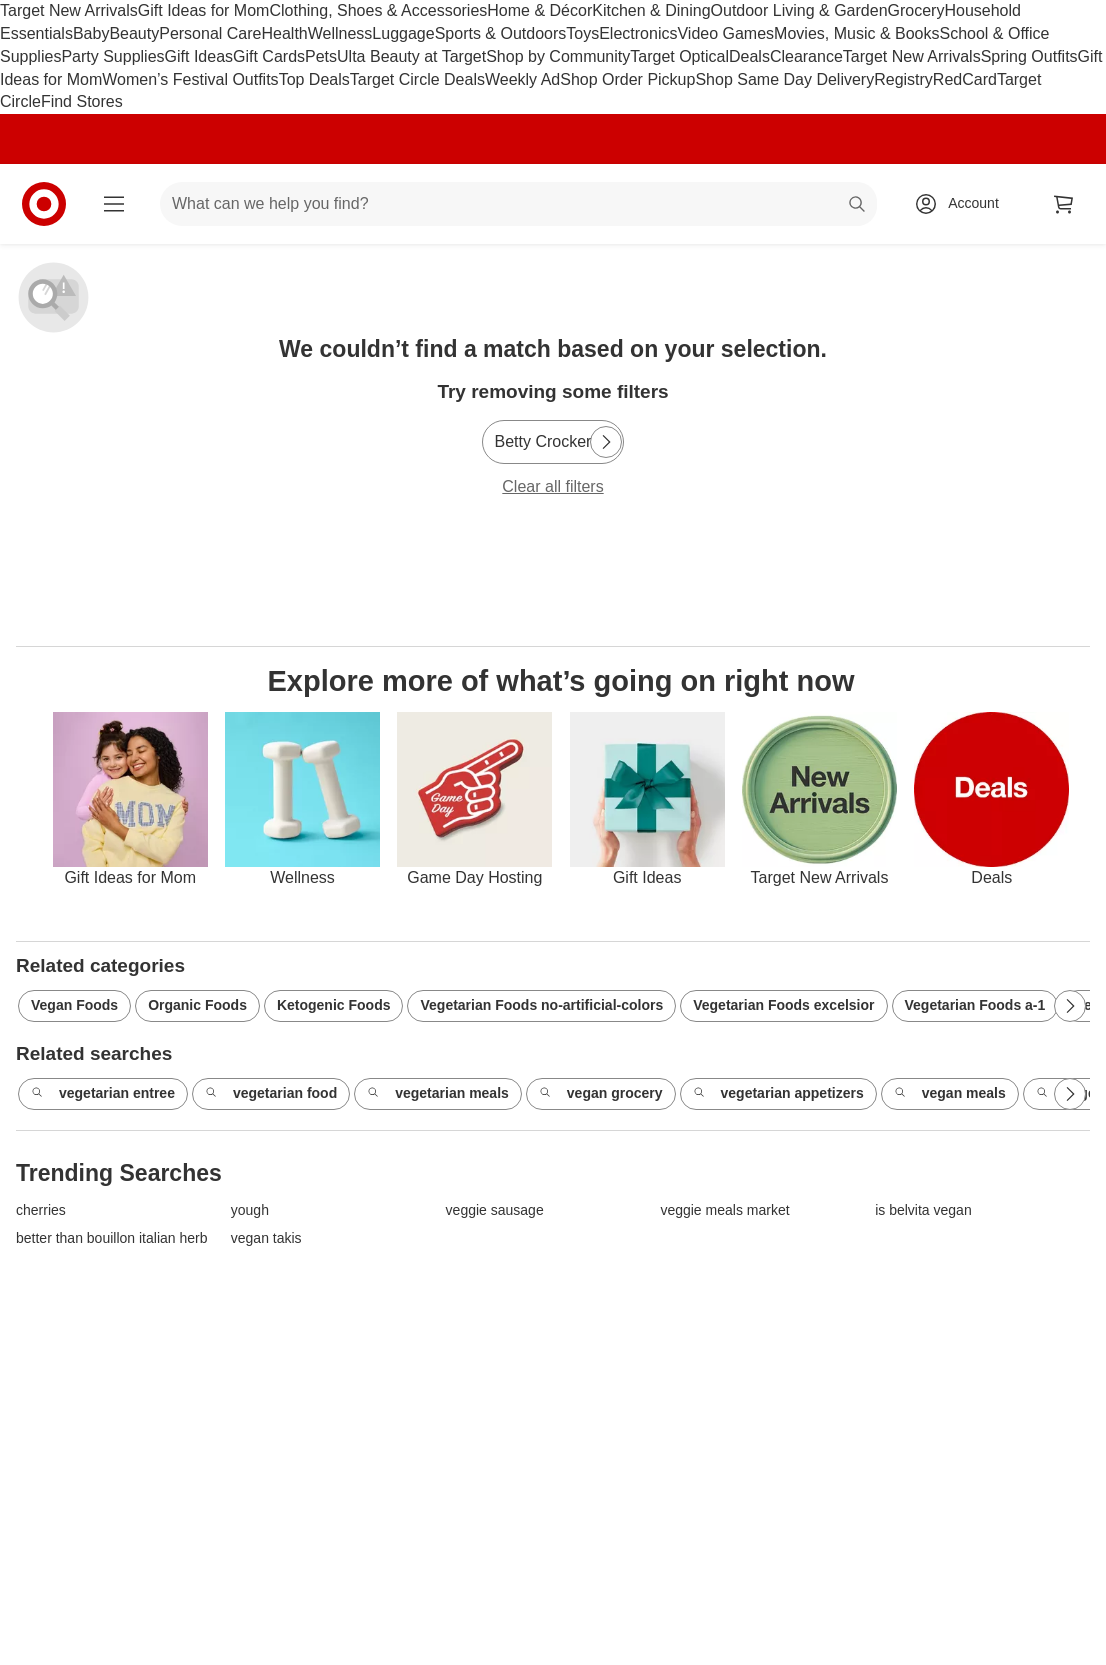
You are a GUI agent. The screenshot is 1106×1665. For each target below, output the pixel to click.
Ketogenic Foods (334, 1005)
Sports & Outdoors (501, 33)
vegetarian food (271, 1094)
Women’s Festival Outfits (190, 79)
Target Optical (679, 56)
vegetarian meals (438, 1094)
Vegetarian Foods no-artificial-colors (541, 1005)
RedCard (965, 79)
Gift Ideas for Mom (204, 10)
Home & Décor (539, 10)
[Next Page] (606, 442)
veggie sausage (495, 1210)
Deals (749, 56)
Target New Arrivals (69, 10)
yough (250, 1210)
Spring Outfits (1029, 56)
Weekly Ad (522, 79)
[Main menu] (114, 204)
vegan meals (950, 1094)
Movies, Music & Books (856, 33)
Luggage (403, 33)
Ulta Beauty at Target (411, 56)
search (858, 205)
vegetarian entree (103, 1094)
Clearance (806, 56)
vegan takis (266, 1238)
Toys (582, 33)
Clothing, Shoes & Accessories (378, 10)
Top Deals (314, 79)
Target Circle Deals (417, 79)
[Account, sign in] (963, 204)
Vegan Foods (74, 1005)
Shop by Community (558, 56)
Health (284, 33)
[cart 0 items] (1064, 204)
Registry (903, 79)
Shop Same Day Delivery (784, 79)
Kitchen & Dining (651, 10)
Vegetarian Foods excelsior (783, 1005)
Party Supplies (112, 56)
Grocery (916, 10)
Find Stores (82, 101)
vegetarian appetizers (778, 1094)
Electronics (638, 33)
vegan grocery (601, 1094)
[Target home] (44, 204)
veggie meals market (724, 1210)
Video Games (725, 33)
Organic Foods (197, 1005)
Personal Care (210, 33)
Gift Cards (269, 56)
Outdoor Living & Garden (799, 10)
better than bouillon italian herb (111, 1238)
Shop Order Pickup (627, 79)
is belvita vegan (923, 1210)
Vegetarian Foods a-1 (975, 1005)
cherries (41, 1210)
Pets (321, 56)
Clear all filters (552, 486)
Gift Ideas (199, 56)
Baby (91, 33)
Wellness (340, 33)
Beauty (134, 33)
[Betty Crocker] (553, 442)
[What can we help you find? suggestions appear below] (518, 204)
